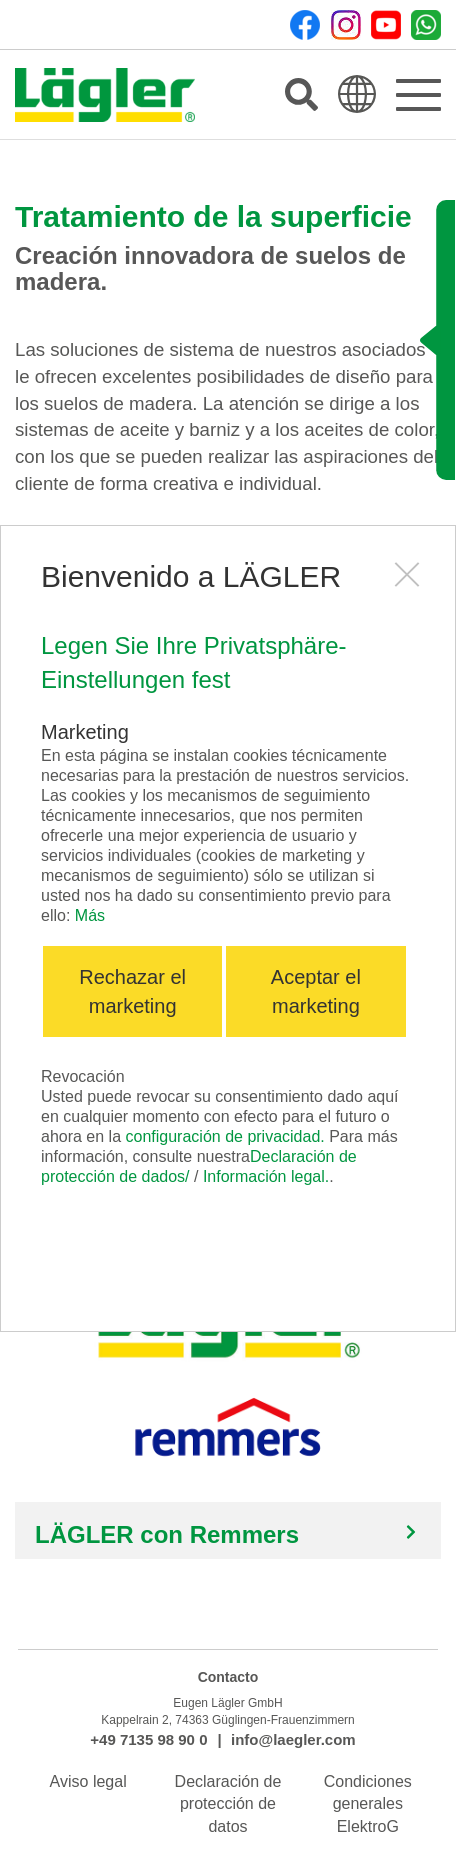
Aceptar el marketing (316, 991)
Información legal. (266, 1176)
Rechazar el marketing (132, 991)
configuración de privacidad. (225, 1136)
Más (90, 915)
